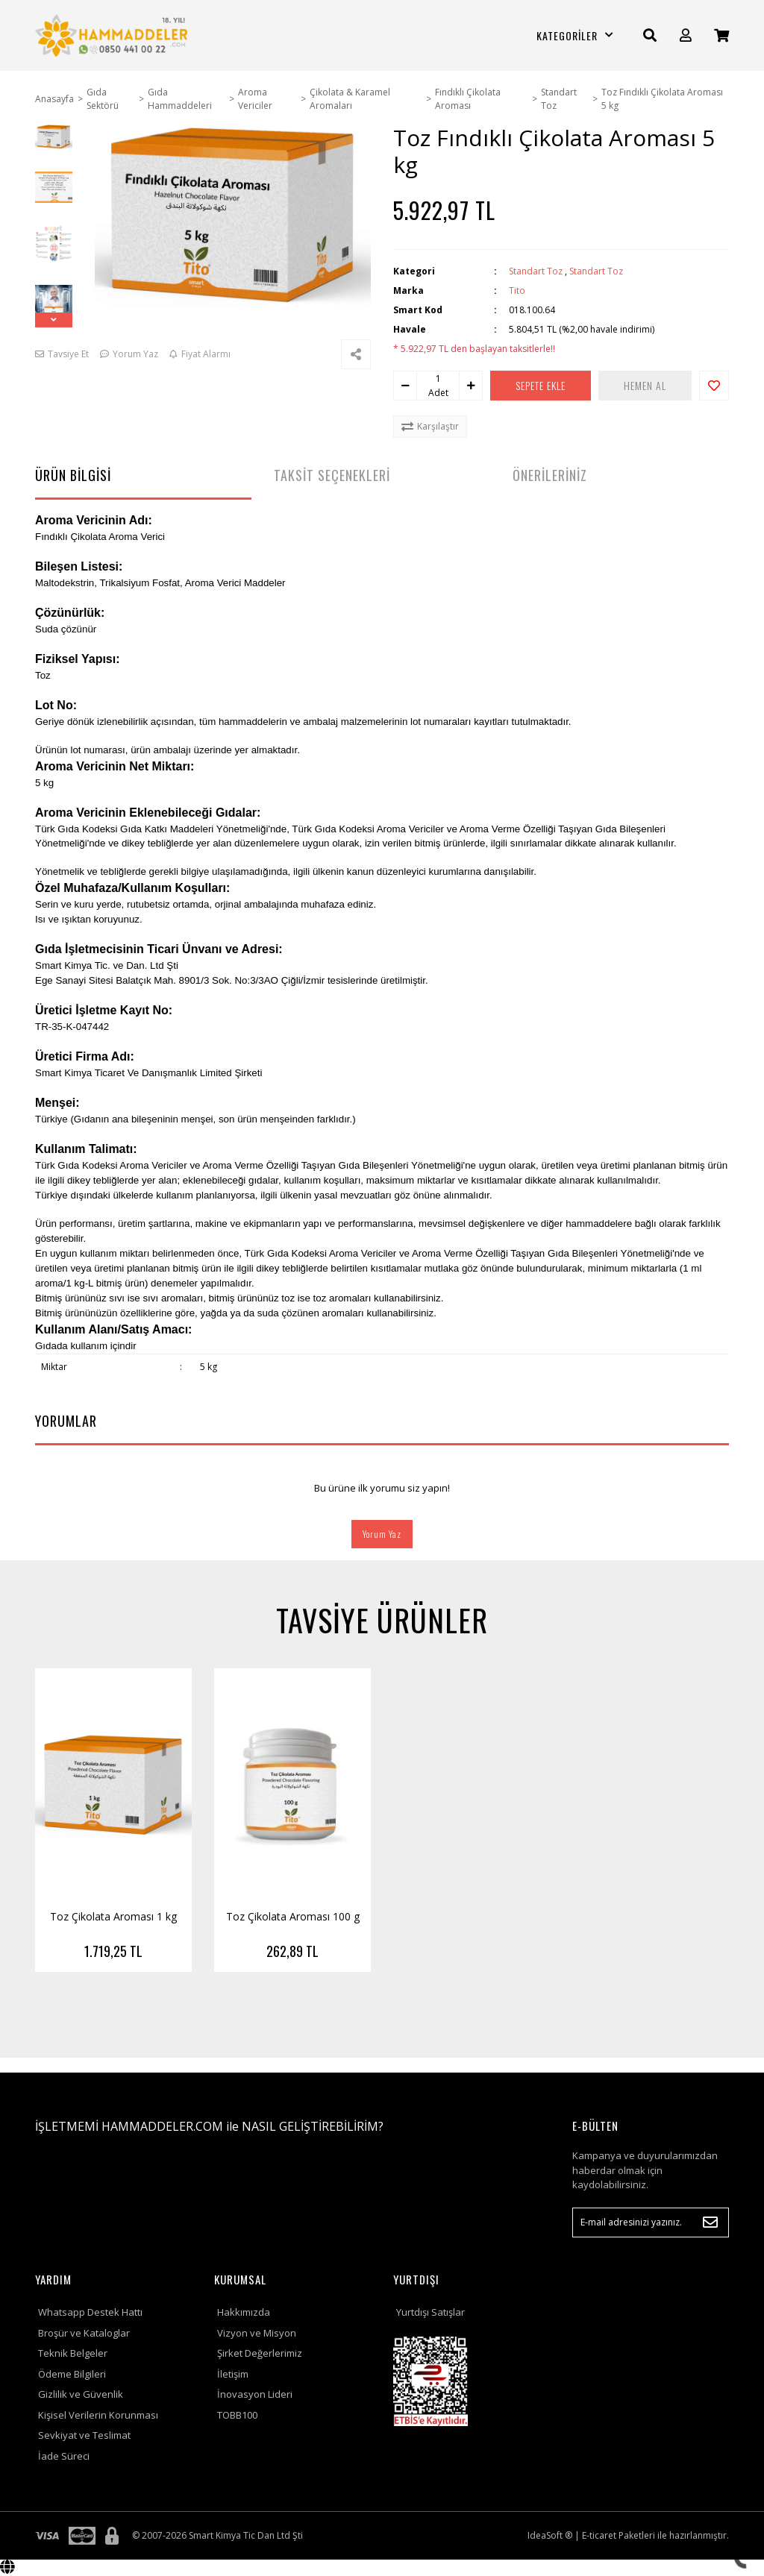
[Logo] (113, 35)
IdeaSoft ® (549, 2535)
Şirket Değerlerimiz (259, 2353)
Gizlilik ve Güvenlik (80, 2394)
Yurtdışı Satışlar (430, 2312)
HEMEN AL (645, 385)
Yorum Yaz (382, 1533)
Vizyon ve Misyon (256, 2333)
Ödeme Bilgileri (72, 2374)
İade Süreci (64, 2456)
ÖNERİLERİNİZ (550, 475)
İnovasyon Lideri (254, 2394)
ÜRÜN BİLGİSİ (73, 475)
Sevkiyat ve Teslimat (84, 2435)
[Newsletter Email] (650, 2222)
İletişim (232, 2374)
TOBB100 (237, 2415)
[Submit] (710, 2222)
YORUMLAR (66, 1420)
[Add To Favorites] (714, 385)
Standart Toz (536, 271)
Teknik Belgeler (72, 2353)
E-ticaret (599, 2535)
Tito (517, 290)
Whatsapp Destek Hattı (90, 2312)
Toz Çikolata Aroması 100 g (293, 1916)
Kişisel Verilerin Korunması (98, 2415)
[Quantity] (438, 378)
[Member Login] (686, 35)
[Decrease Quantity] (405, 385)
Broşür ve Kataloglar (84, 2333)
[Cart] (721, 35)
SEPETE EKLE (541, 385)
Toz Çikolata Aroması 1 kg (113, 1916)
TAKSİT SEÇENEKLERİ (332, 475)
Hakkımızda (243, 2312)
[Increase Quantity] (471, 385)
